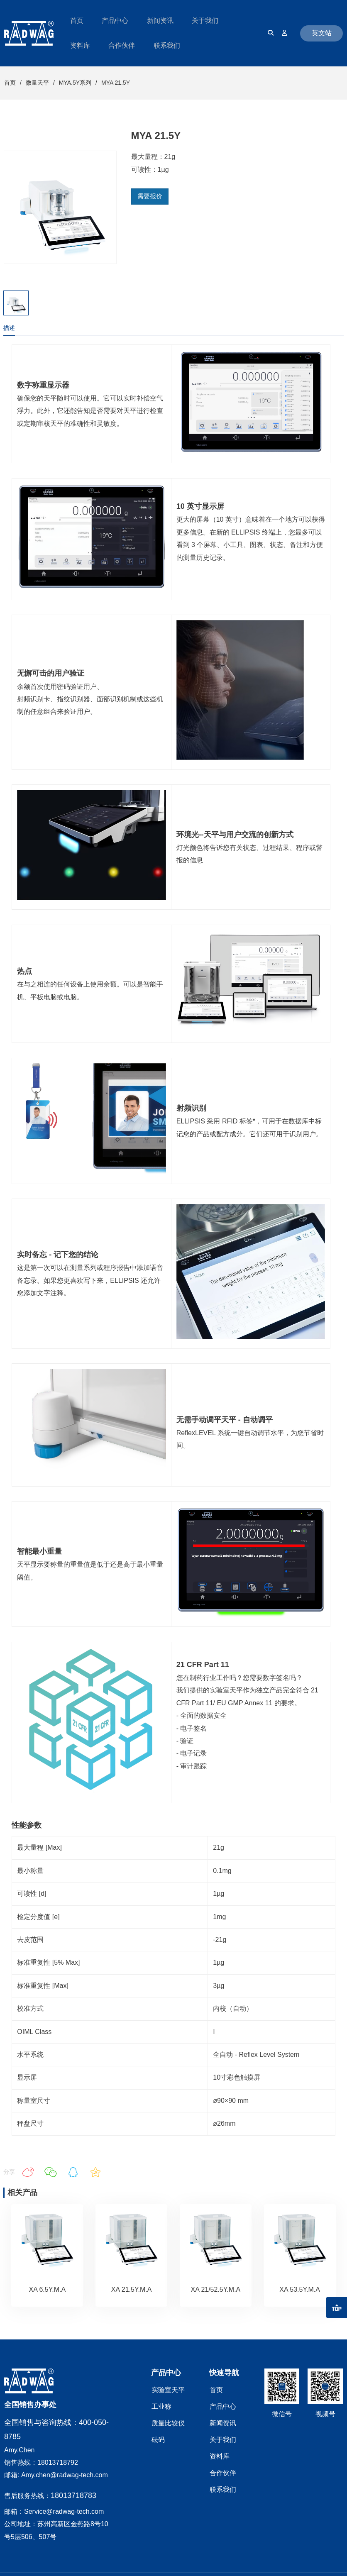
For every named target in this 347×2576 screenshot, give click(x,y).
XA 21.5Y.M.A (131, 2289)
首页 (10, 82)
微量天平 (37, 82)
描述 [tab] (9, 328)
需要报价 (149, 196)
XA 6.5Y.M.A (47, 2289)
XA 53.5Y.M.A (299, 2289)
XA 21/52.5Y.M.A (215, 2289)
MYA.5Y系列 (75, 82)
